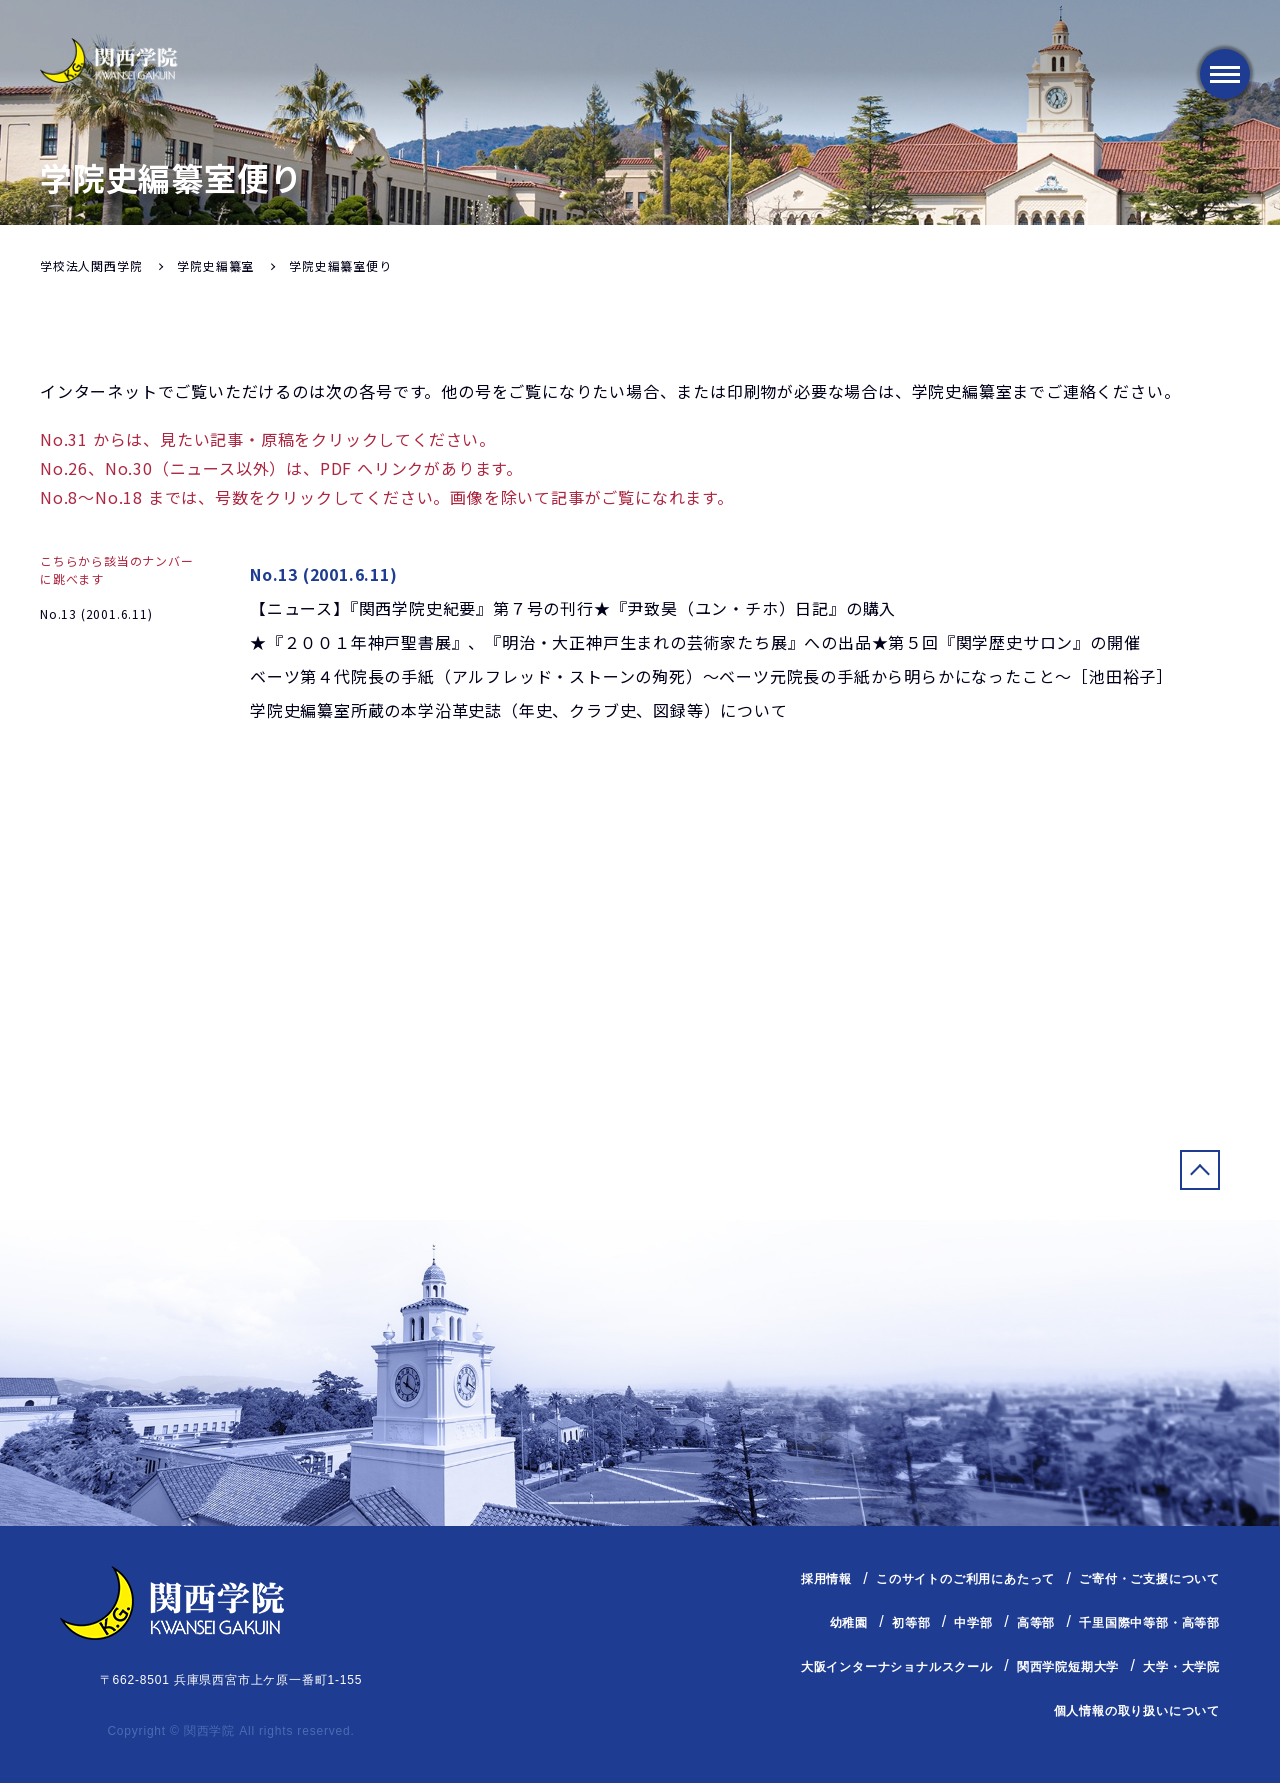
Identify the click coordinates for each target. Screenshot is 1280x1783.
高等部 (1036, 1623)
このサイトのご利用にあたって (965, 1579)
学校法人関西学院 (91, 265)
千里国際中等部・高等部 (1149, 1623)
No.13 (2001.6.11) (96, 613)
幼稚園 (849, 1623)
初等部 (911, 1623)
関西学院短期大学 (1068, 1667)
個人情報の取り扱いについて (1137, 1711)
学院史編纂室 (215, 265)
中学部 (973, 1623)
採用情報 (826, 1579)
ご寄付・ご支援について (1149, 1579)
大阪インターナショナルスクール (897, 1667)
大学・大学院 (1181, 1667)
